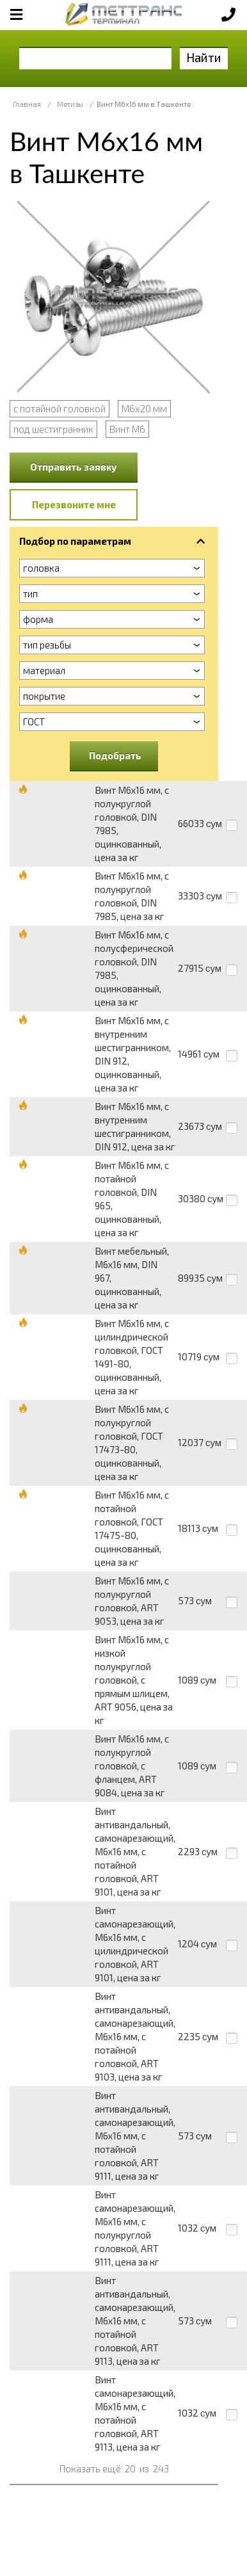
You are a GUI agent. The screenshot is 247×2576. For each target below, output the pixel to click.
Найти (203, 57)
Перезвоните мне (74, 504)
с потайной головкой (59, 408)
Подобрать (115, 755)
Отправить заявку (73, 466)
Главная (27, 104)
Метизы (70, 104)
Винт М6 (127, 429)
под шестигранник (53, 429)
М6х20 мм (144, 408)
